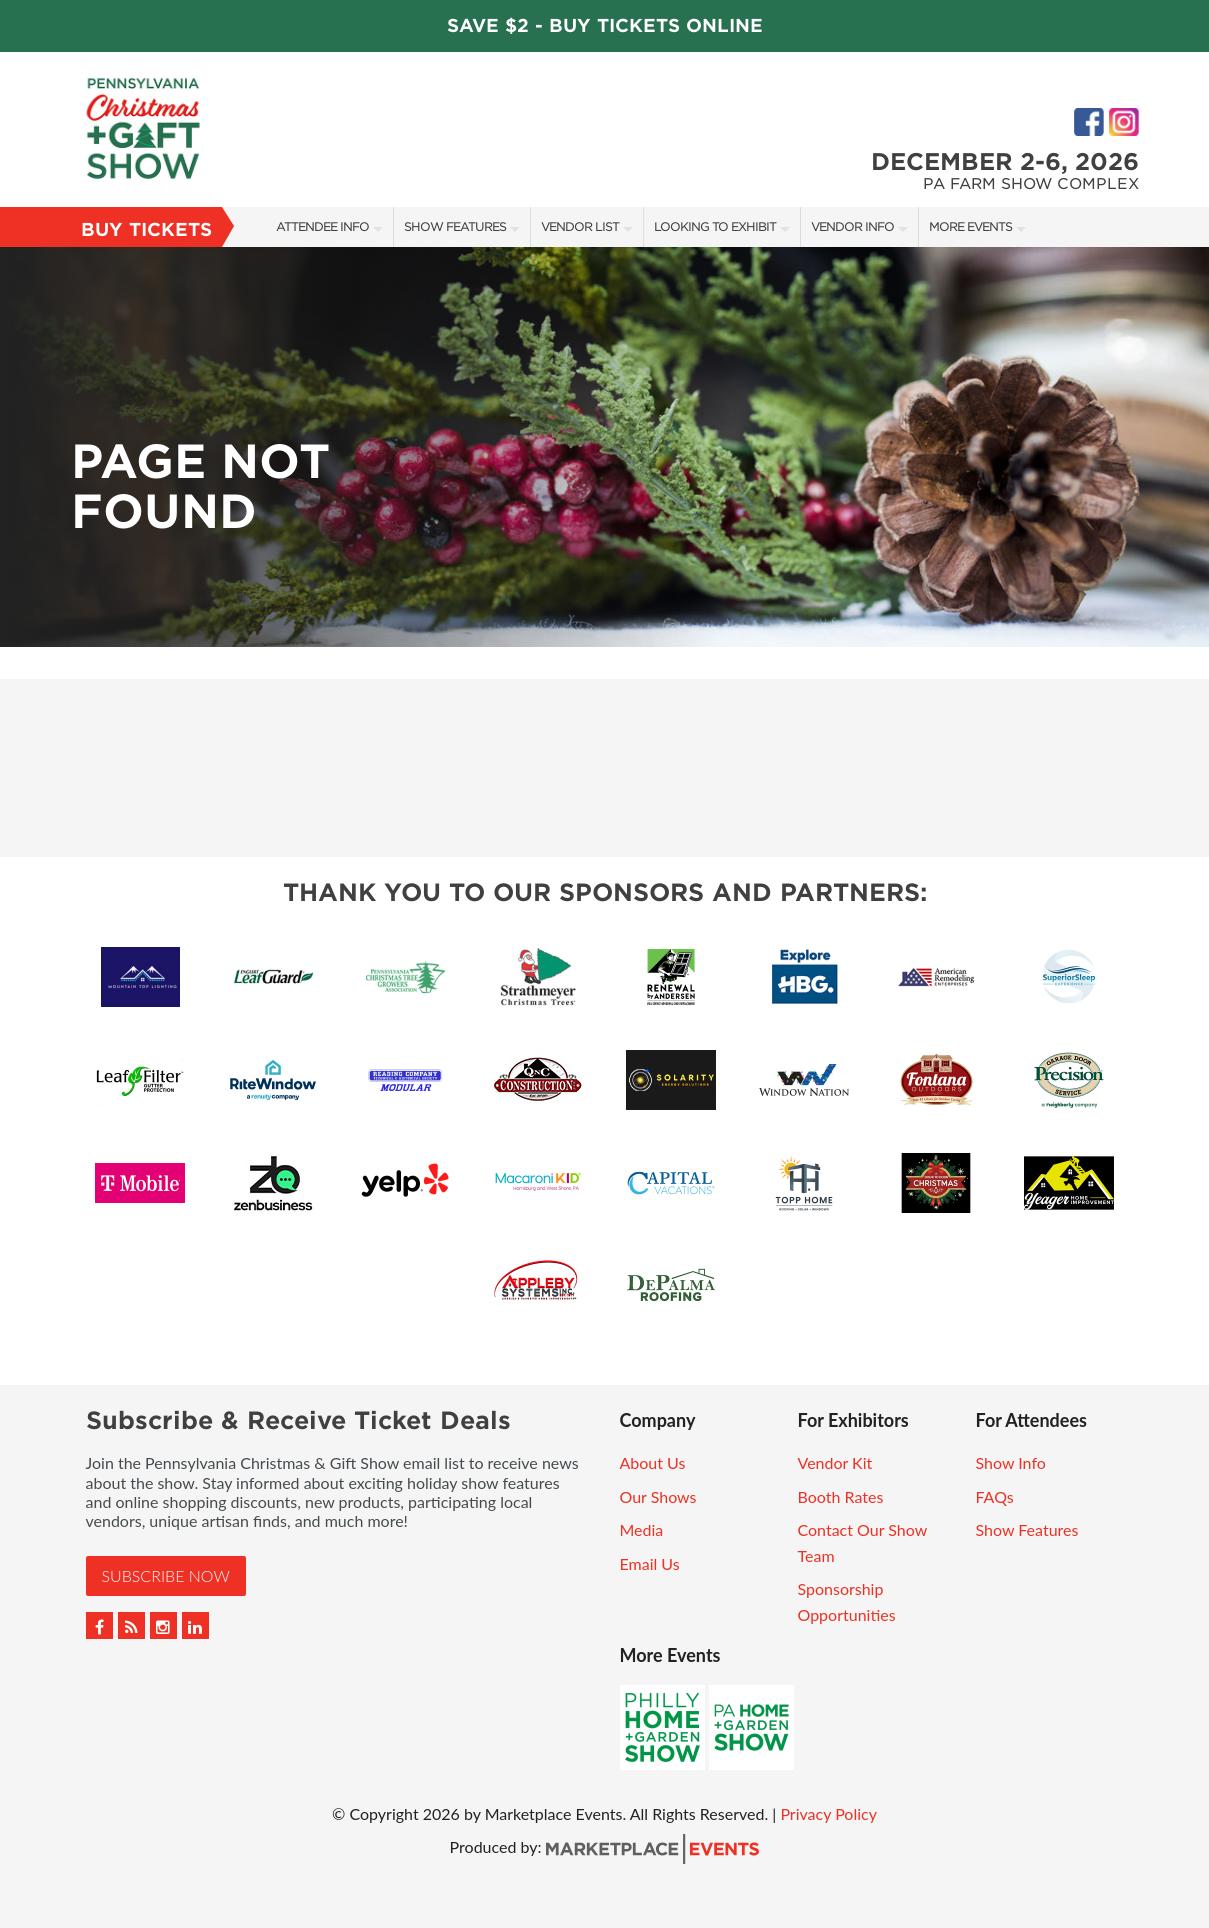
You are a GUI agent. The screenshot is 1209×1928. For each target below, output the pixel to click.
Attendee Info (322, 226)
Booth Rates (841, 1496)
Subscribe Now (166, 1575)
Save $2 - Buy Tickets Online (605, 25)
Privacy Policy (828, 1813)
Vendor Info (852, 226)
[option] (604, 447)
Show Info (1011, 1462)
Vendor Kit (835, 1462)
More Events (970, 226)
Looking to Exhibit (715, 226)
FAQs (995, 1496)
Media (642, 1529)
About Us (653, 1462)
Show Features (455, 226)
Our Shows (658, 1496)
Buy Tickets (146, 229)
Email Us (650, 1563)
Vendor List (580, 226)
